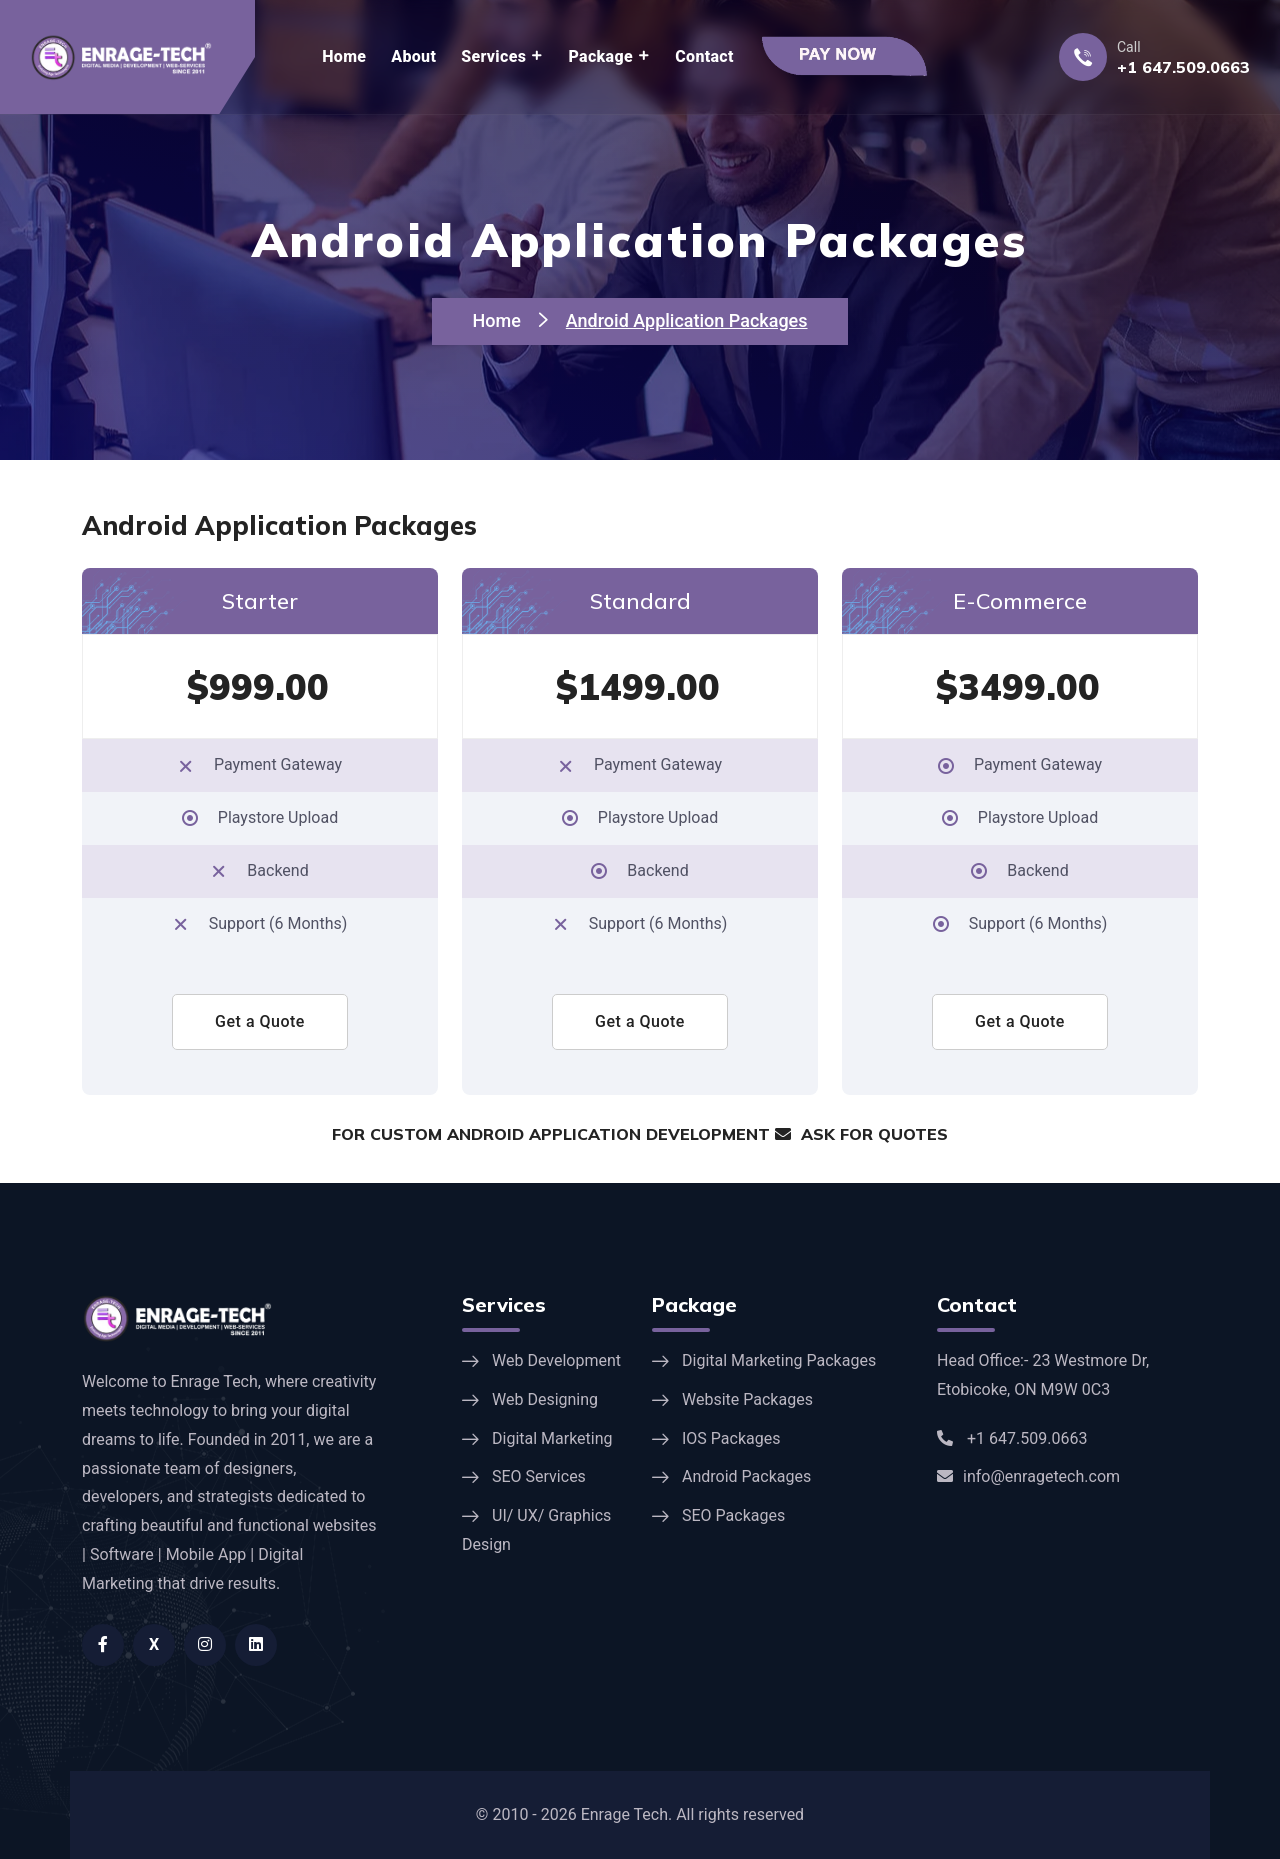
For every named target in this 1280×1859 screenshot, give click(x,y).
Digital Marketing (552, 1438)
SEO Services (539, 1476)
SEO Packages (733, 1515)
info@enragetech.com (1028, 1476)
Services (493, 56)
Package (601, 56)
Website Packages (747, 1399)
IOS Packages (731, 1438)
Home (344, 56)
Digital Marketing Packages (779, 1360)
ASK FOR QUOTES (861, 1134)
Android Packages (746, 1476)
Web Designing (545, 1399)
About (413, 56)
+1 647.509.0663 (1183, 67)
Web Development (556, 1360)
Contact (704, 56)
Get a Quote (260, 1021)
